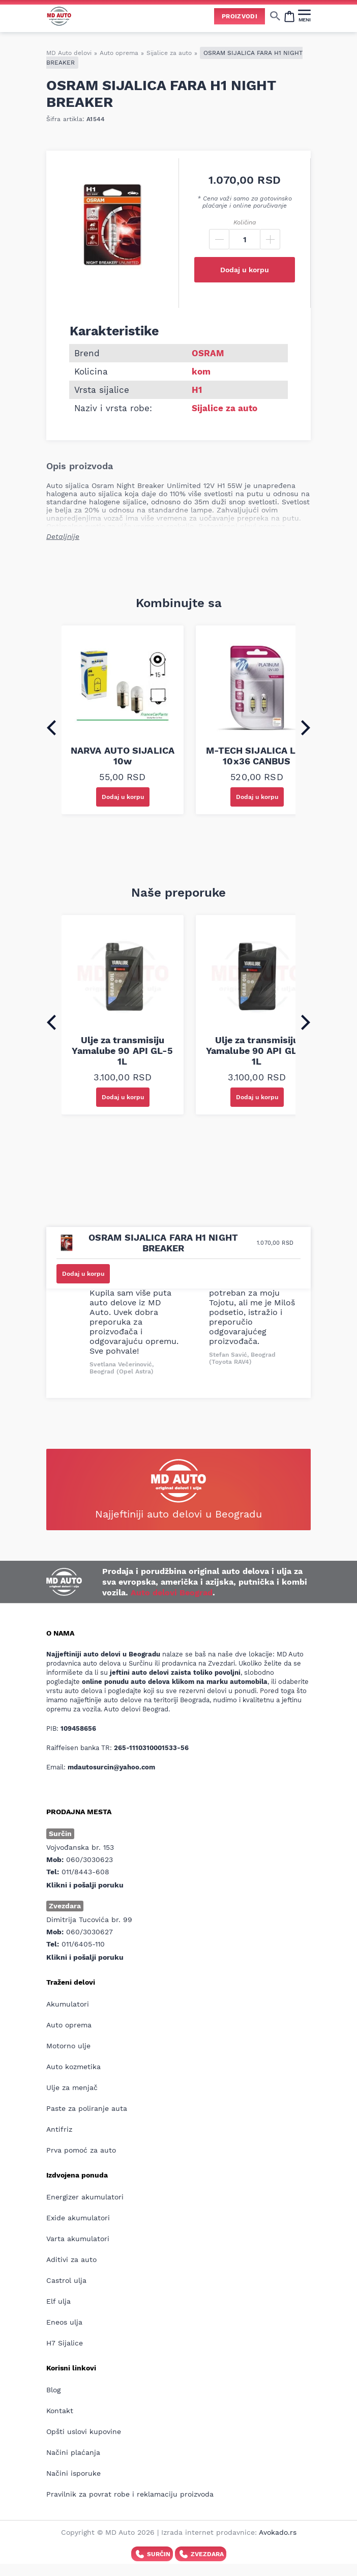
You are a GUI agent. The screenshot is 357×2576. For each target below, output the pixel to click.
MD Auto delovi (69, 52)
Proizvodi (239, 16)
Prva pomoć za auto (81, 2150)
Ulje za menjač (72, 2087)
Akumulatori (67, 2004)
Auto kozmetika (73, 2067)
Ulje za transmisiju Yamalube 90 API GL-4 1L (257, 1051)
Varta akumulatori (77, 2239)
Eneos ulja (64, 2322)
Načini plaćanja (73, 2452)
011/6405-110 (83, 1944)
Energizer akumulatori (85, 2197)
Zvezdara (200, 2554)
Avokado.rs (277, 2532)
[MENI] (304, 16)
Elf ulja (58, 2301)
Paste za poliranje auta (86, 2108)
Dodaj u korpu (244, 270)
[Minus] (219, 239)
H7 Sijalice (64, 2343)
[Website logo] (59, 16)
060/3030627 (89, 1932)
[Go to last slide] (51, 727)
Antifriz (59, 2129)
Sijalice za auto (169, 52)
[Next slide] (305, 727)
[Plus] (270, 239)
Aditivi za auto (71, 2259)
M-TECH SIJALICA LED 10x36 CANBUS (257, 755)
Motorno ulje (68, 2046)
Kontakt (59, 2411)
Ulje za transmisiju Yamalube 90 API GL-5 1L (122, 1051)
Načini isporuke (73, 2473)
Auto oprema (119, 52)
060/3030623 (89, 1859)
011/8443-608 (85, 1872)
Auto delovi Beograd (172, 1592)
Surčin (152, 2554)
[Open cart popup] (289, 16)
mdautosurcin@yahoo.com (111, 1767)
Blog (53, 2390)
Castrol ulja (66, 2280)
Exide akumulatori (78, 2218)
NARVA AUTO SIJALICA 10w (122, 755)
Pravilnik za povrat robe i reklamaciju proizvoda (130, 2494)
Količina (244, 222)
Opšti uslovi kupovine (83, 2431)
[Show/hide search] (275, 16)
